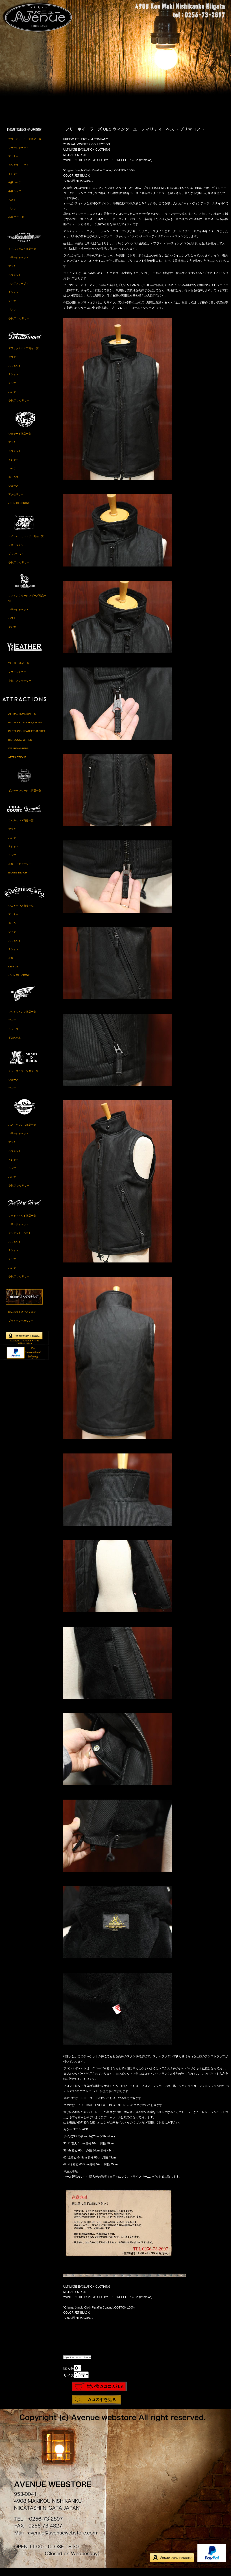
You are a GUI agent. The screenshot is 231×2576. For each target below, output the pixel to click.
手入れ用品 (14, 1045)
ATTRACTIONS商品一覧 (22, 721)
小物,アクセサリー (18, 224)
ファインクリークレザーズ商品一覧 (27, 605)
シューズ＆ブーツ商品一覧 (23, 1078)
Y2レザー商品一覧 (18, 670)
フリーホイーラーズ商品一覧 (24, 146)
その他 (12, 634)
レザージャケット (18, 154)
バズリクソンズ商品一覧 (22, 1132)
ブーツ (12, 1027)
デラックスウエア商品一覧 (23, 355)
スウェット (14, 282)
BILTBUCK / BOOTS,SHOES (25, 729)
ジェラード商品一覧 (19, 440)
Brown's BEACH (17, 879)
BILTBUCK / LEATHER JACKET (26, 738)
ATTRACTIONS (17, 764)
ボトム (12, 930)
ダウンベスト (15, 560)
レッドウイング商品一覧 (22, 1019)
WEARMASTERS (18, 755)
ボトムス (13, 484)
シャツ (12, 308)
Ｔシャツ (13, 181)
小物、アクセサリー (19, 687)
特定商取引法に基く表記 (22, 1319)
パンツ (12, 215)
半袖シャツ (14, 198)
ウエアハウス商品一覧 (21, 913)
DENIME (13, 973)
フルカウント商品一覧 (21, 827)
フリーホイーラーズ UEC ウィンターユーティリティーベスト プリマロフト (134, 136)
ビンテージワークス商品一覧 (24, 797)
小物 (10, 965)
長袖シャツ (14, 189)
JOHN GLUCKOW (19, 510)
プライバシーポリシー (21, 1328)
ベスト (12, 207)
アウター (13, 163)
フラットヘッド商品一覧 (22, 1222)
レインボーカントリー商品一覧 (26, 543)
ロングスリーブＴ (18, 172)
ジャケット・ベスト (19, 1240)
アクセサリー (15, 501)
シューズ (13, 492)
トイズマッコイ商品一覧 (22, 256)
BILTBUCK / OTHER (20, 747)
